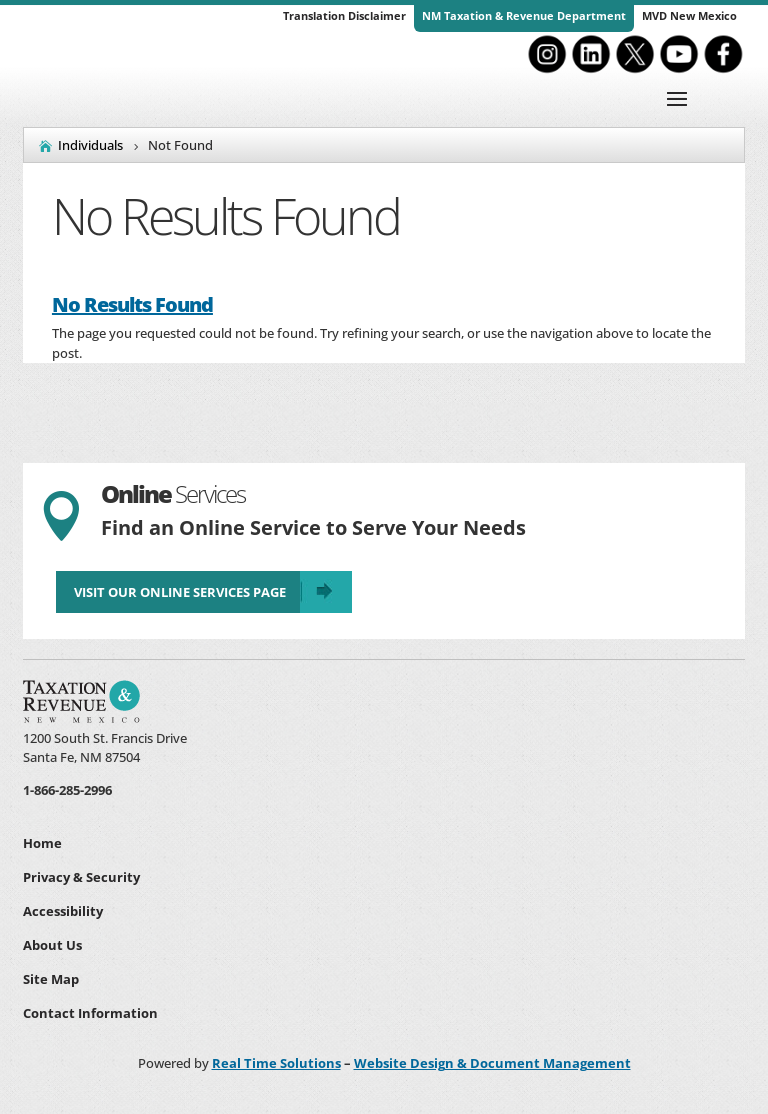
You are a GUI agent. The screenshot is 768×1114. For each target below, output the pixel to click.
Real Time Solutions (276, 1063)
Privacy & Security (81, 877)
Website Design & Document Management (492, 1063)
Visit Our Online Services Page (180, 592)
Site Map (51, 979)
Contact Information (90, 1013)
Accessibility (63, 911)
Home (42, 843)
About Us (52, 945)
